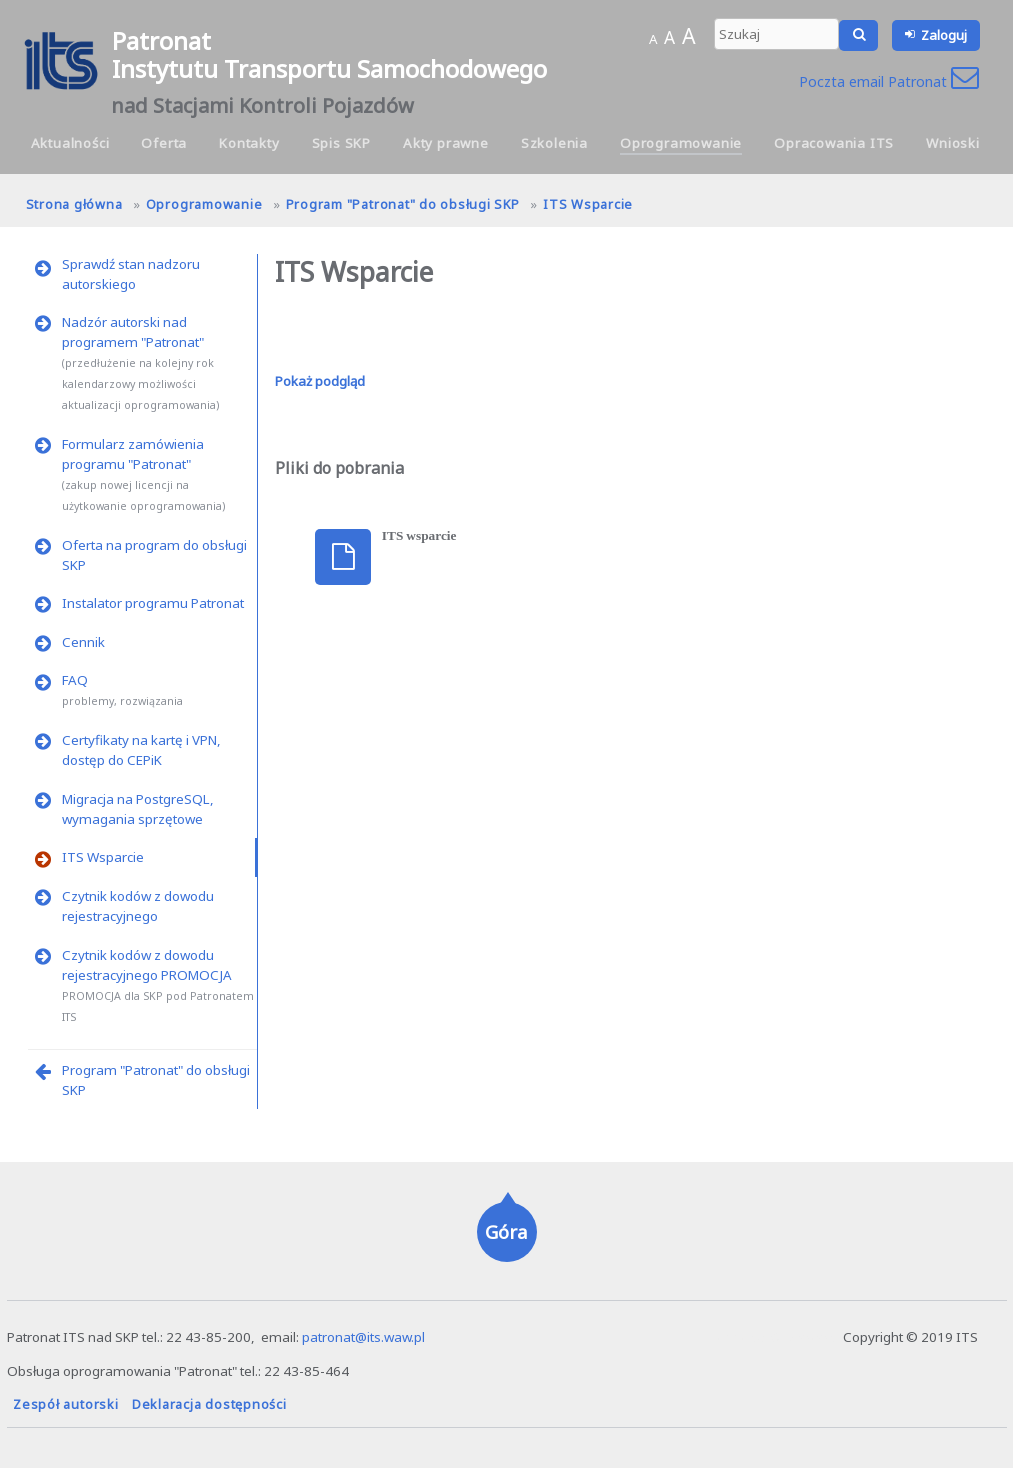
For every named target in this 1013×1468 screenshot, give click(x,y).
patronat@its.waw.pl (363, 1337)
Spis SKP (341, 143)
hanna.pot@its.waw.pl (773, 1337)
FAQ (75, 680)
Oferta (164, 143)
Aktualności (70, 143)
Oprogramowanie (681, 143)
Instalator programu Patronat (153, 603)
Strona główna (74, 204)
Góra (506, 1231)
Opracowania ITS (834, 143)
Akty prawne (446, 143)
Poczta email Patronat (889, 81)
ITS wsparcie (419, 535)
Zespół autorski (65, 1404)
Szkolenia (554, 143)
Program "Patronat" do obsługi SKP (403, 204)
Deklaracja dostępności (209, 1404)
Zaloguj (944, 35)
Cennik (83, 642)
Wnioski (953, 143)
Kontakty (249, 143)
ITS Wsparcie (588, 204)
